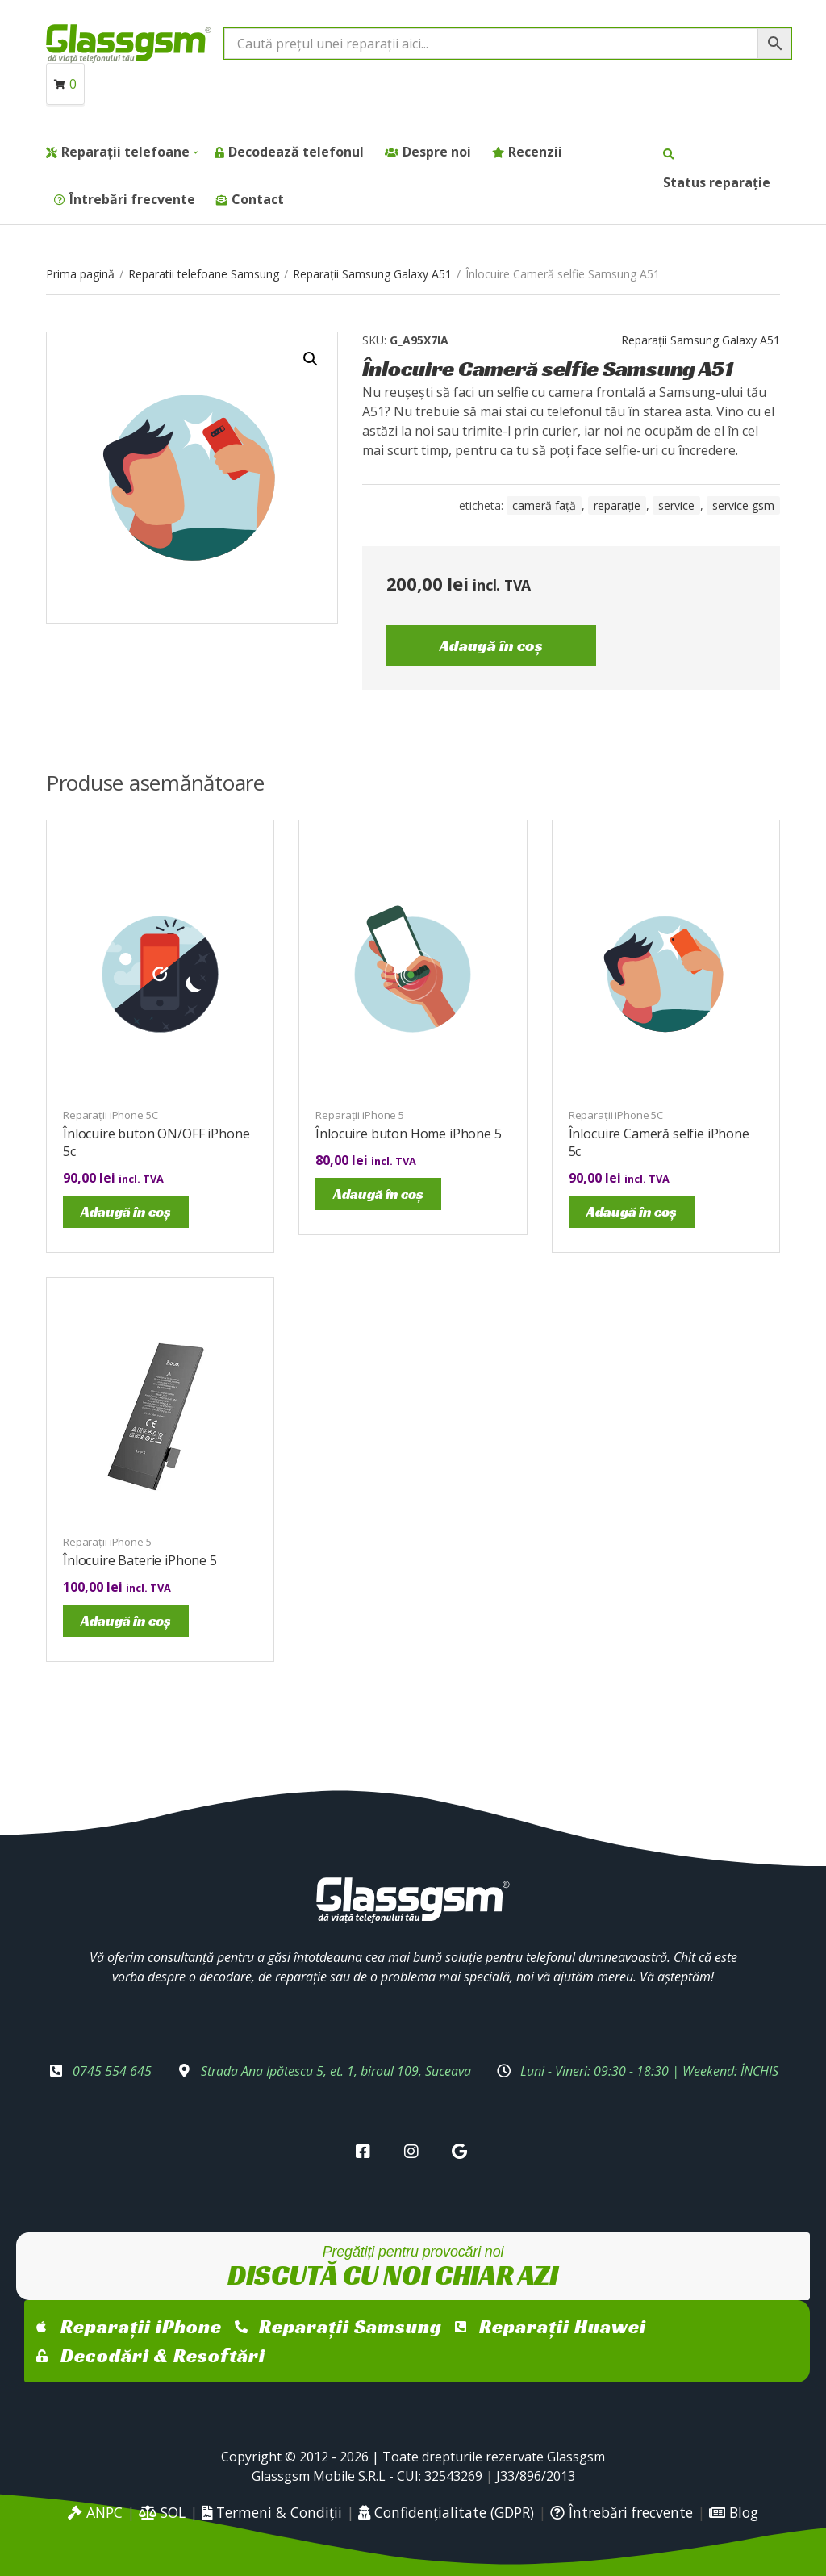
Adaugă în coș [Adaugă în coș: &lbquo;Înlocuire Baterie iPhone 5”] (126, 1620)
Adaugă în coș (491, 645)
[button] (310, 359)
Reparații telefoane (125, 152)
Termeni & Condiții (272, 2512)
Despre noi (437, 152)
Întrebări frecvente (132, 199)
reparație (617, 505)
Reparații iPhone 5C (110, 1115)
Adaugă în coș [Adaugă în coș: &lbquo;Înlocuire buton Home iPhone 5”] (378, 1193)
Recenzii (535, 152)
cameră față (544, 505)
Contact (258, 199)
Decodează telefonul (296, 152)
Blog (733, 2512)
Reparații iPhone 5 (359, 1115)
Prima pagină (80, 274)
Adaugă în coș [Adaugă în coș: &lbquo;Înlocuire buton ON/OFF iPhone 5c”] (126, 1211)
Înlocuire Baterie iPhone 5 (140, 1560)
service (676, 505)
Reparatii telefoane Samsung (203, 274)
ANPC (95, 2512)
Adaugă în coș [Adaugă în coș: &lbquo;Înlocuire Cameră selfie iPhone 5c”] (631, 1211)
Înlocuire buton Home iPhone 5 (408, 1133)
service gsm (743, 505)
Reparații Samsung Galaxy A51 (372, 274)
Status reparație (716, 182)
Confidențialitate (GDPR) (446, 2512)
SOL (162, 2512)
